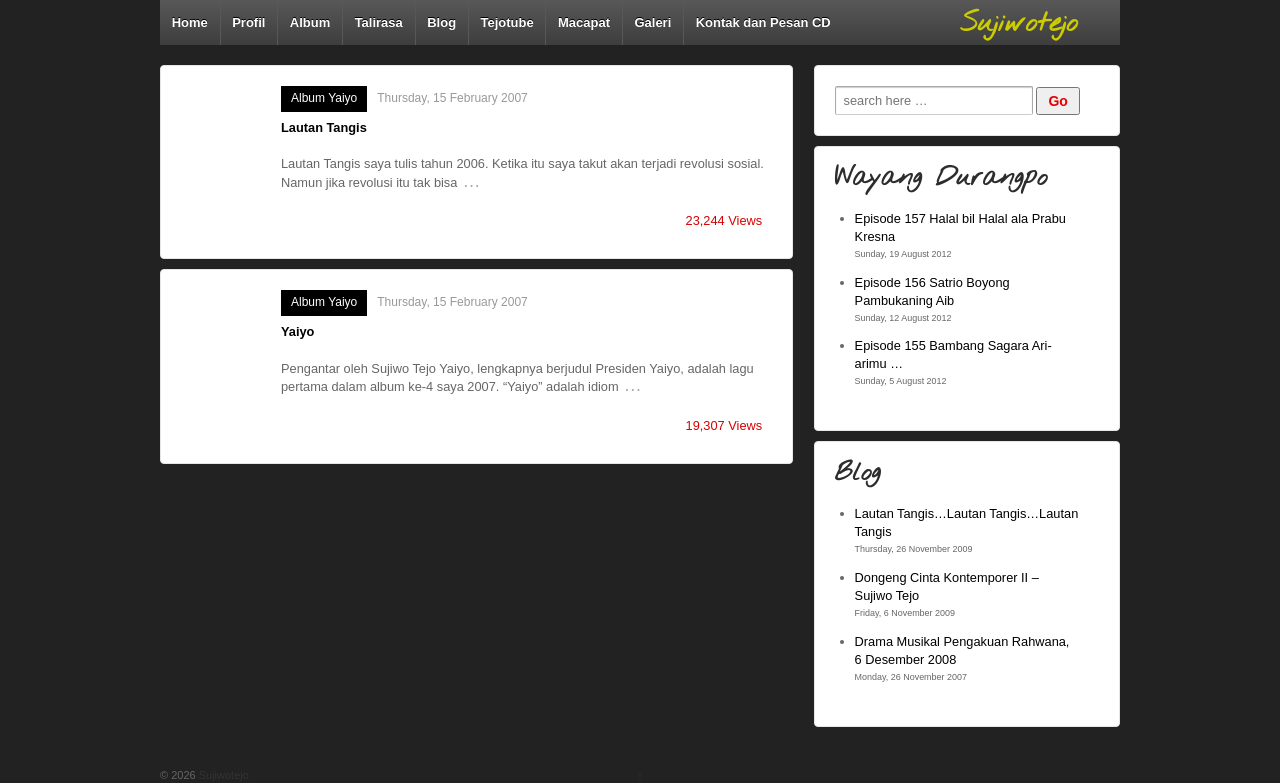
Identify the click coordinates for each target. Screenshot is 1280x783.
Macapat (584, 22)
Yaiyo (297, 331)
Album (310, 22)
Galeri (652, 22)
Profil (248, 22)
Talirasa (379, 22)
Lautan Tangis (324, 127)
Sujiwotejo (222, 775)
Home (190, 22)
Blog (441, 22)
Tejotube (506, 22)
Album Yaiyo (324, 98)
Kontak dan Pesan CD (763, 22)
